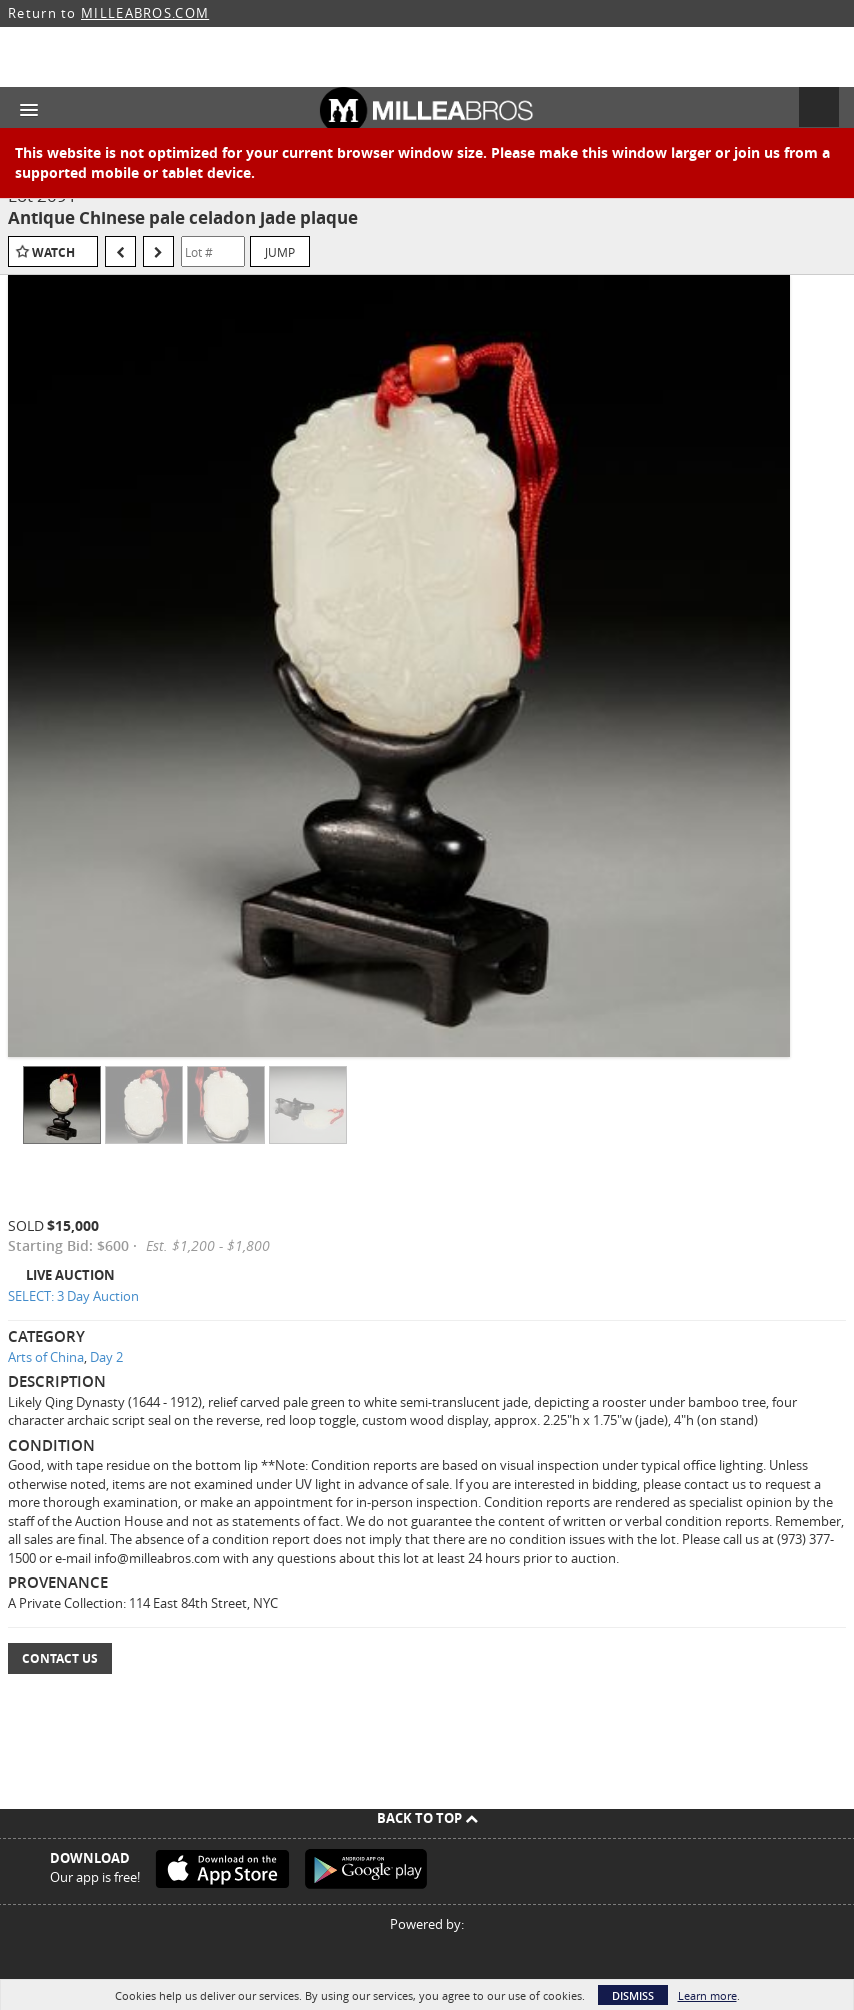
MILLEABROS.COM (145, 13)
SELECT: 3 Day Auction (73, 1296)
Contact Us (60, 1658)
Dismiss (633, 1995)
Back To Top (427, 1818)
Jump (280, 252)
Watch (53, 252)
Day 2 (106, 1357)
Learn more (707, 1995)
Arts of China (46, 1357)
